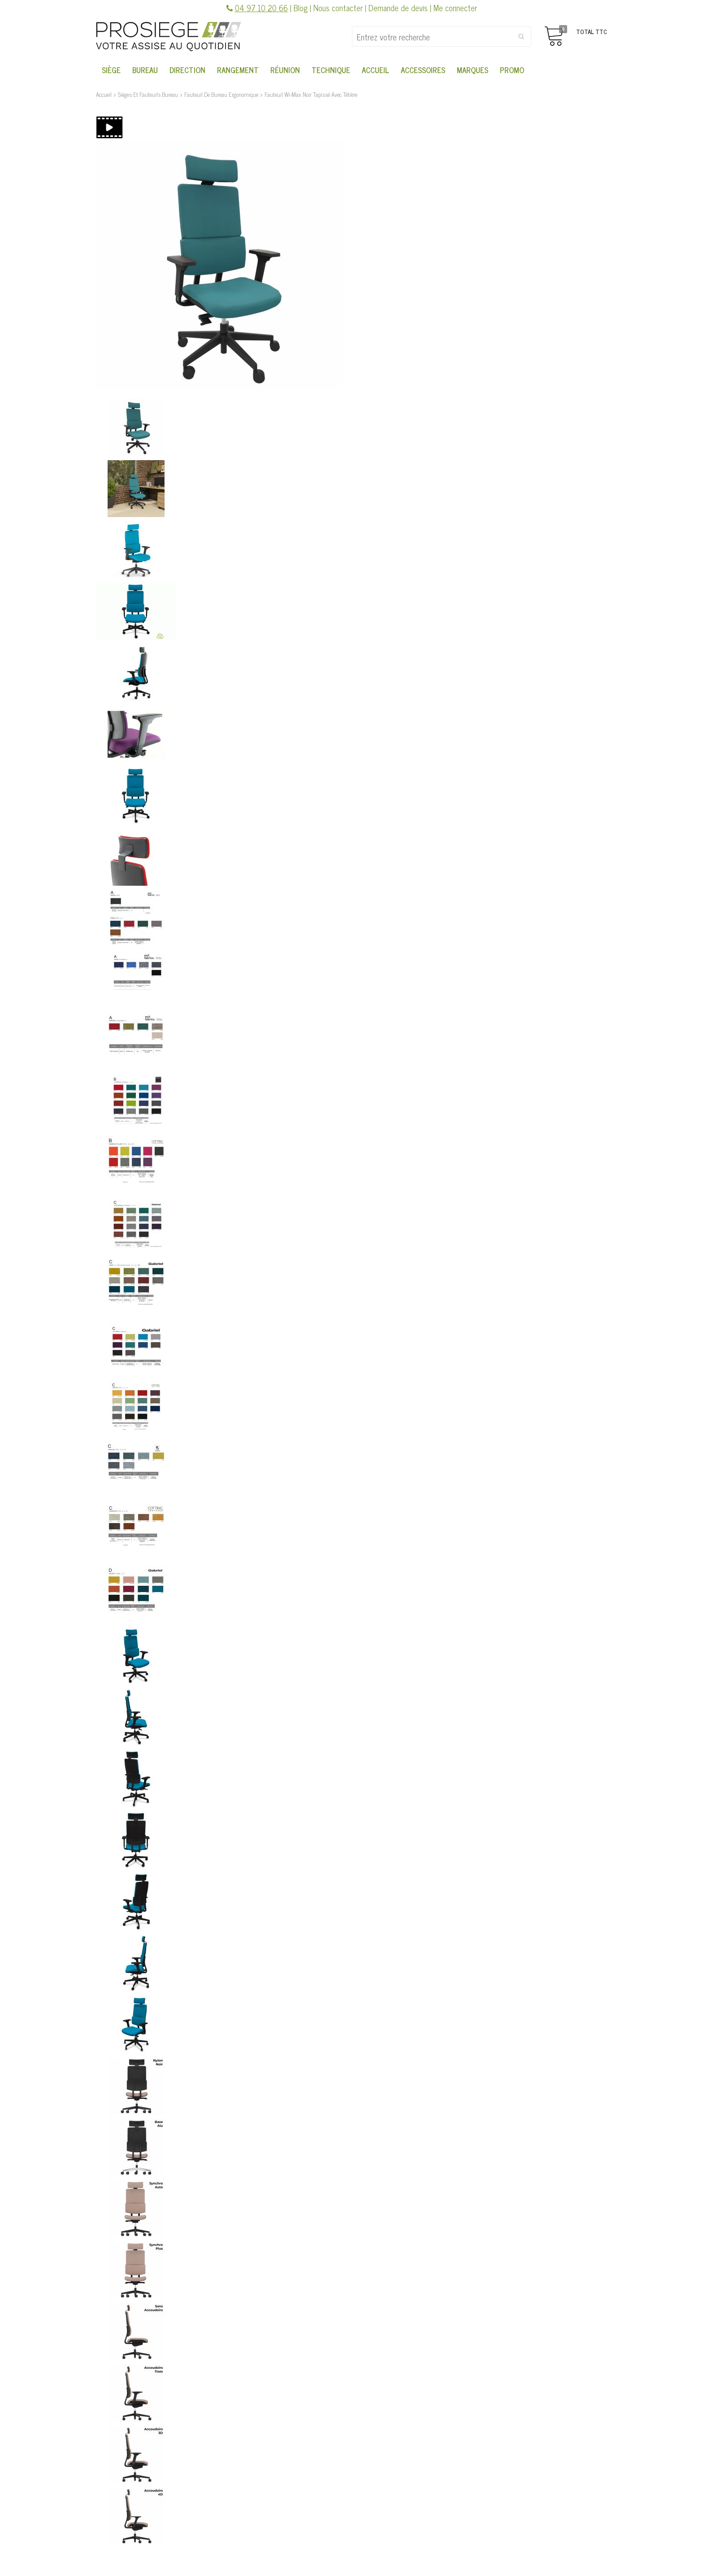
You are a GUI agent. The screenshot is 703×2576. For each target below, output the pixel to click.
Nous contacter (338, 7)
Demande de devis (398, 7)
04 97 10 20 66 (261, 7)
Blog (301, 7)
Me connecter (455, 7)
